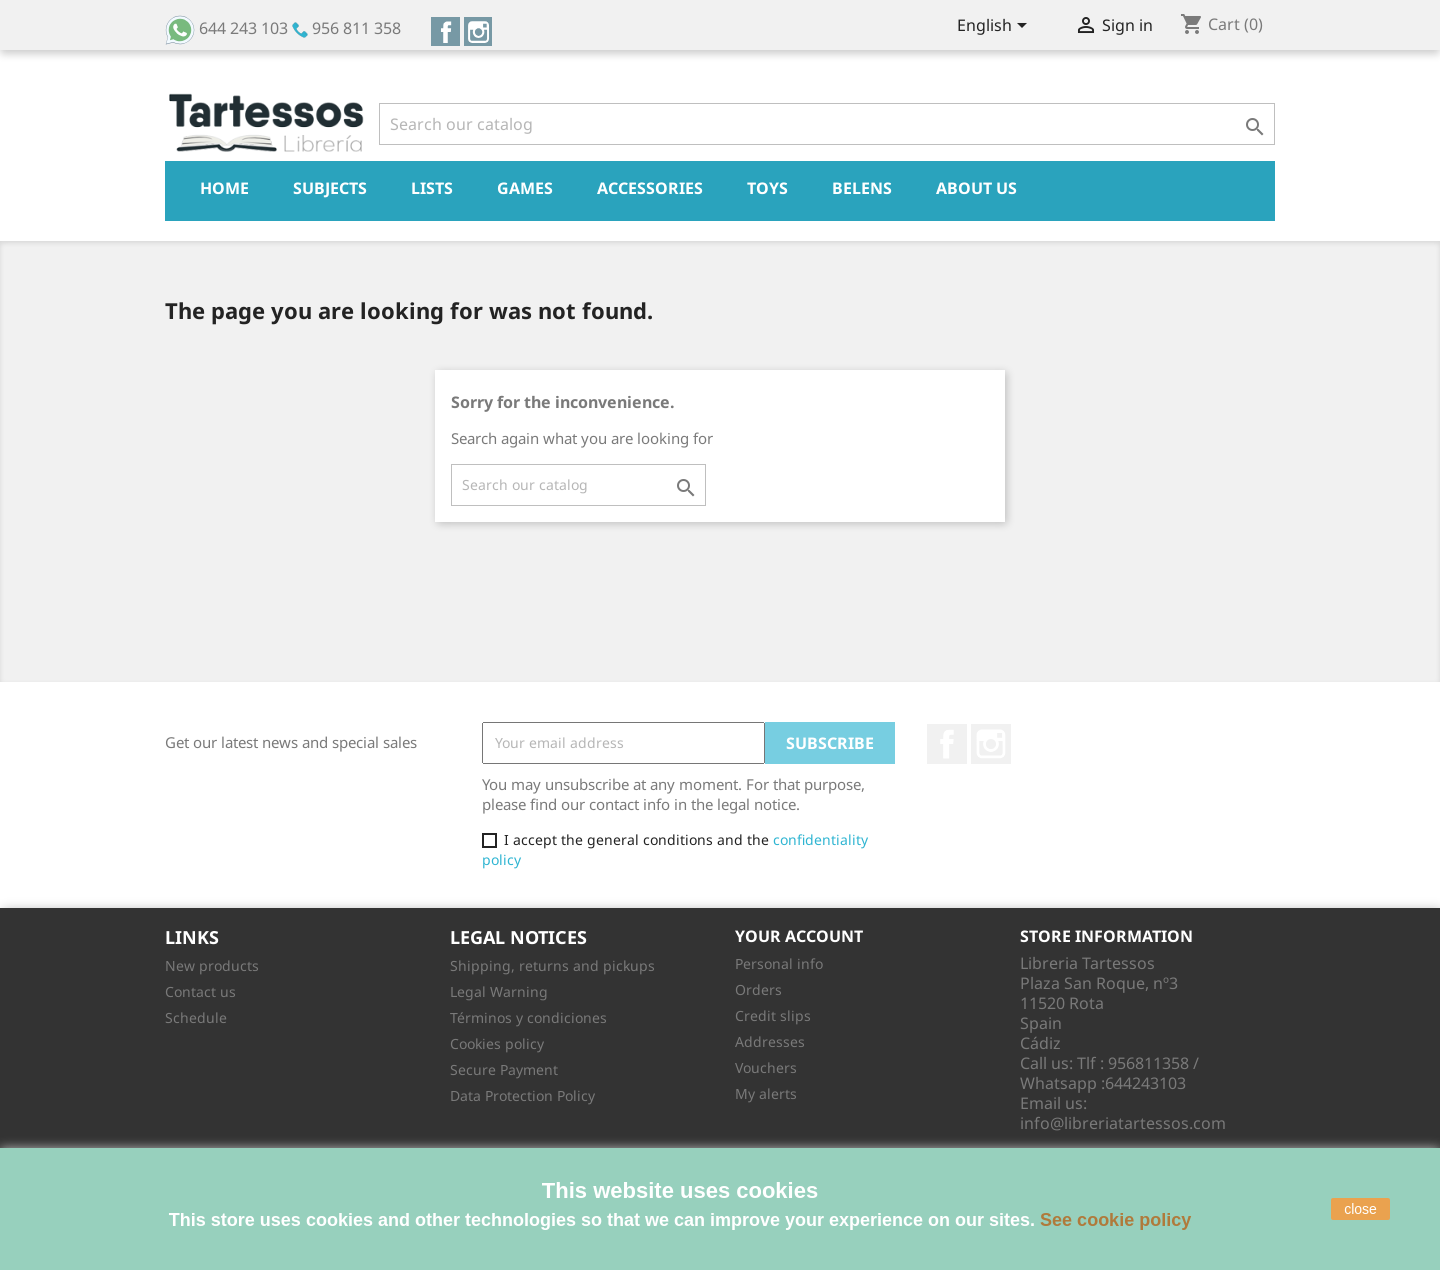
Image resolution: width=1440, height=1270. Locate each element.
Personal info (779, 963)
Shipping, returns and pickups (552, 965)
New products (212, 965)
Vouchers (766, 1067)
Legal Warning (499, 991)
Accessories (650, 188)
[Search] (827, 124)
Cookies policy (497, 1043)
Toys (767, 188)
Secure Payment (504, 1069)
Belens (862, 188)
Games (525, 188)
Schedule (196, 1017)
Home (224, 188)
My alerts (766, 1093)
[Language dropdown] (995, 27)
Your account (799, 936)
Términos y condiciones (528, 1017)
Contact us (200, 991)
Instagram (478, 31)
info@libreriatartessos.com (1123, 1123)
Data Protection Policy (522, 1095)
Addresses (770, 1041)
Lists (432, 188)
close (1360, 1209)
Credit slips (773, 1015)
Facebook (445, 31)
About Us (976, 188)
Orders (758, 989)
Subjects (330, 188)
